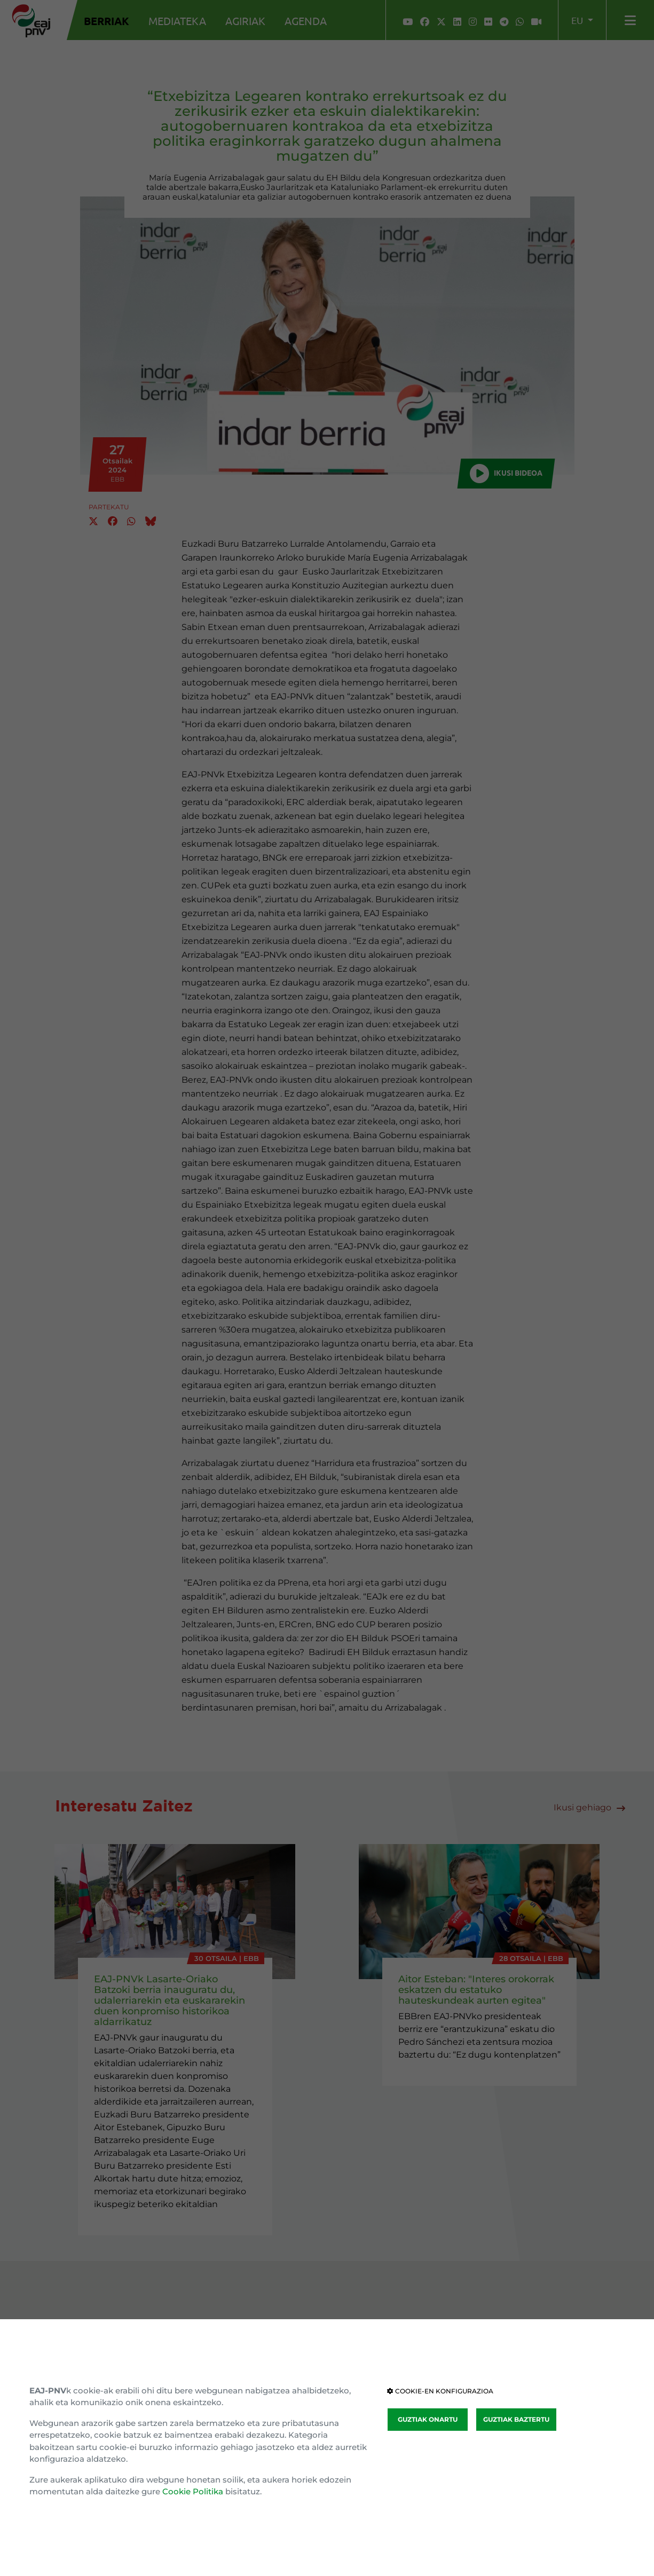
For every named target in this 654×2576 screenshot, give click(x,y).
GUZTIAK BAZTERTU (516, 2419)
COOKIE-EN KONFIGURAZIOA (440, 2391)
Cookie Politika (192, 2491)
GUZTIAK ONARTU (428, 2419)
